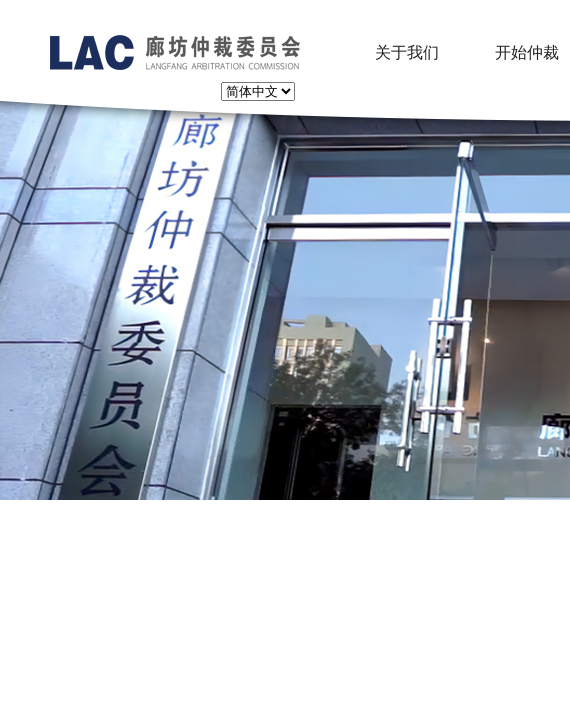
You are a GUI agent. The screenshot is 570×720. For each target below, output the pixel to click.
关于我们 (407, 52)
